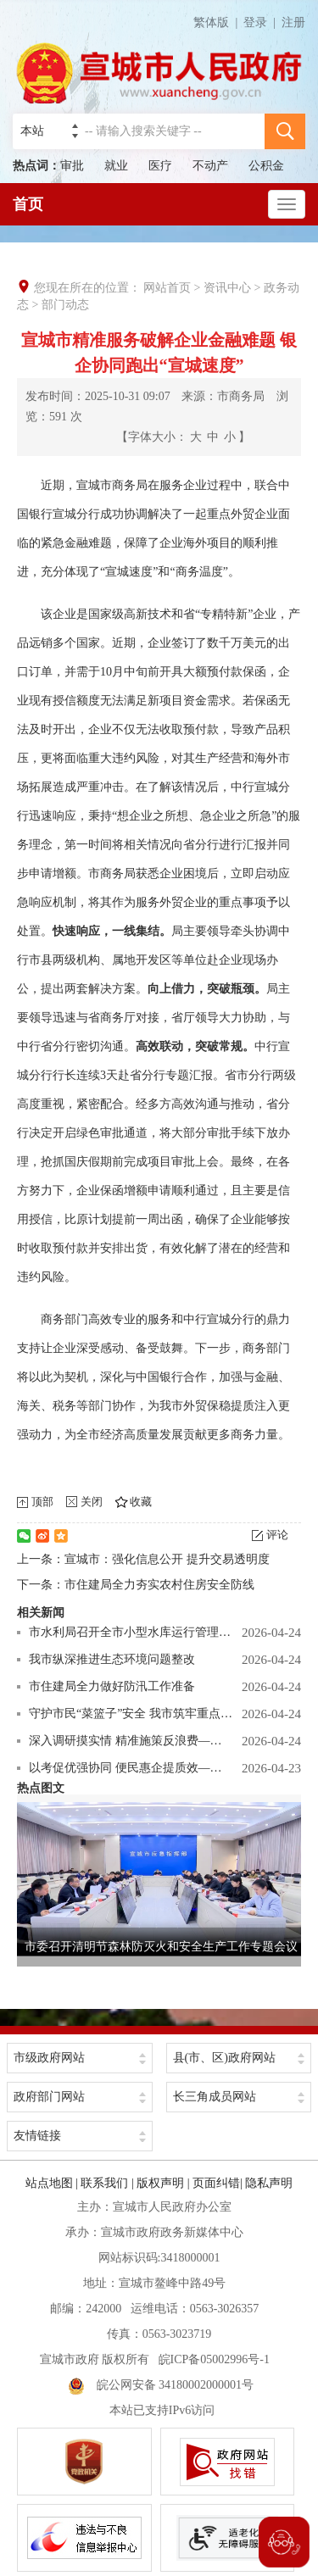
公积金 (266, 165)
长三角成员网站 (214, 2096)
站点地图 (49, 2183)
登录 (255, 22)
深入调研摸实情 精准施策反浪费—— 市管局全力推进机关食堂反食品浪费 (131, 1740)
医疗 (160, 165)
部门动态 (65, 304)
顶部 (42, 1501)
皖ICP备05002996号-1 (214, 2359)
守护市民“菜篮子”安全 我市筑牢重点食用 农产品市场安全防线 (131, 1713)
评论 (277, 1534)
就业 (116, 165)
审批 (72, 165)
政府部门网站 (49, 2096)
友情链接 (37, 2135)
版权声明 (160, 2183)
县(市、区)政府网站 (224, 2057)
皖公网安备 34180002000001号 (161, 2384)
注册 (293, 22)
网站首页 (167, 287)
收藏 (141, 1501)
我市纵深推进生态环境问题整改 (112, 1659)
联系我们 (104, 2183)
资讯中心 (227, 287)
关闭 (92, 1501)
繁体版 (218, 22)
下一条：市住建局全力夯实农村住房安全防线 (135, 1584)
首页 (28, 204)
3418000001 (190, 2257)
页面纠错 (216, 2183)
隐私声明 (269, 2183)
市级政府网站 (49, 2057)
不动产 (210, 165)
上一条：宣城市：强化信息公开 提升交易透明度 (143, 1559)
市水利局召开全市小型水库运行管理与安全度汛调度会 (131, 1632)
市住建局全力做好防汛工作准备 (112, 1686)
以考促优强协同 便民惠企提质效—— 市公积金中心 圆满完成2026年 (131, 1767)
